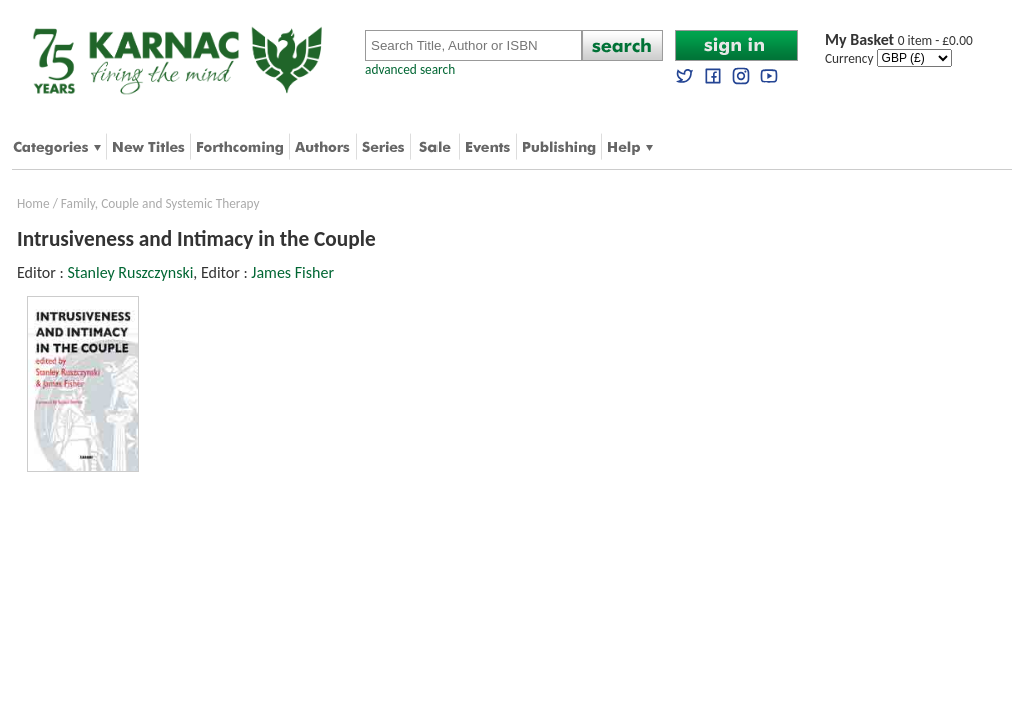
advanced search (410, 69)
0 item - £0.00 (899, 40)
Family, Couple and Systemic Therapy (160, 203)
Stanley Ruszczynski (130, 272)
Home (33, 203)
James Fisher (292, 272)
